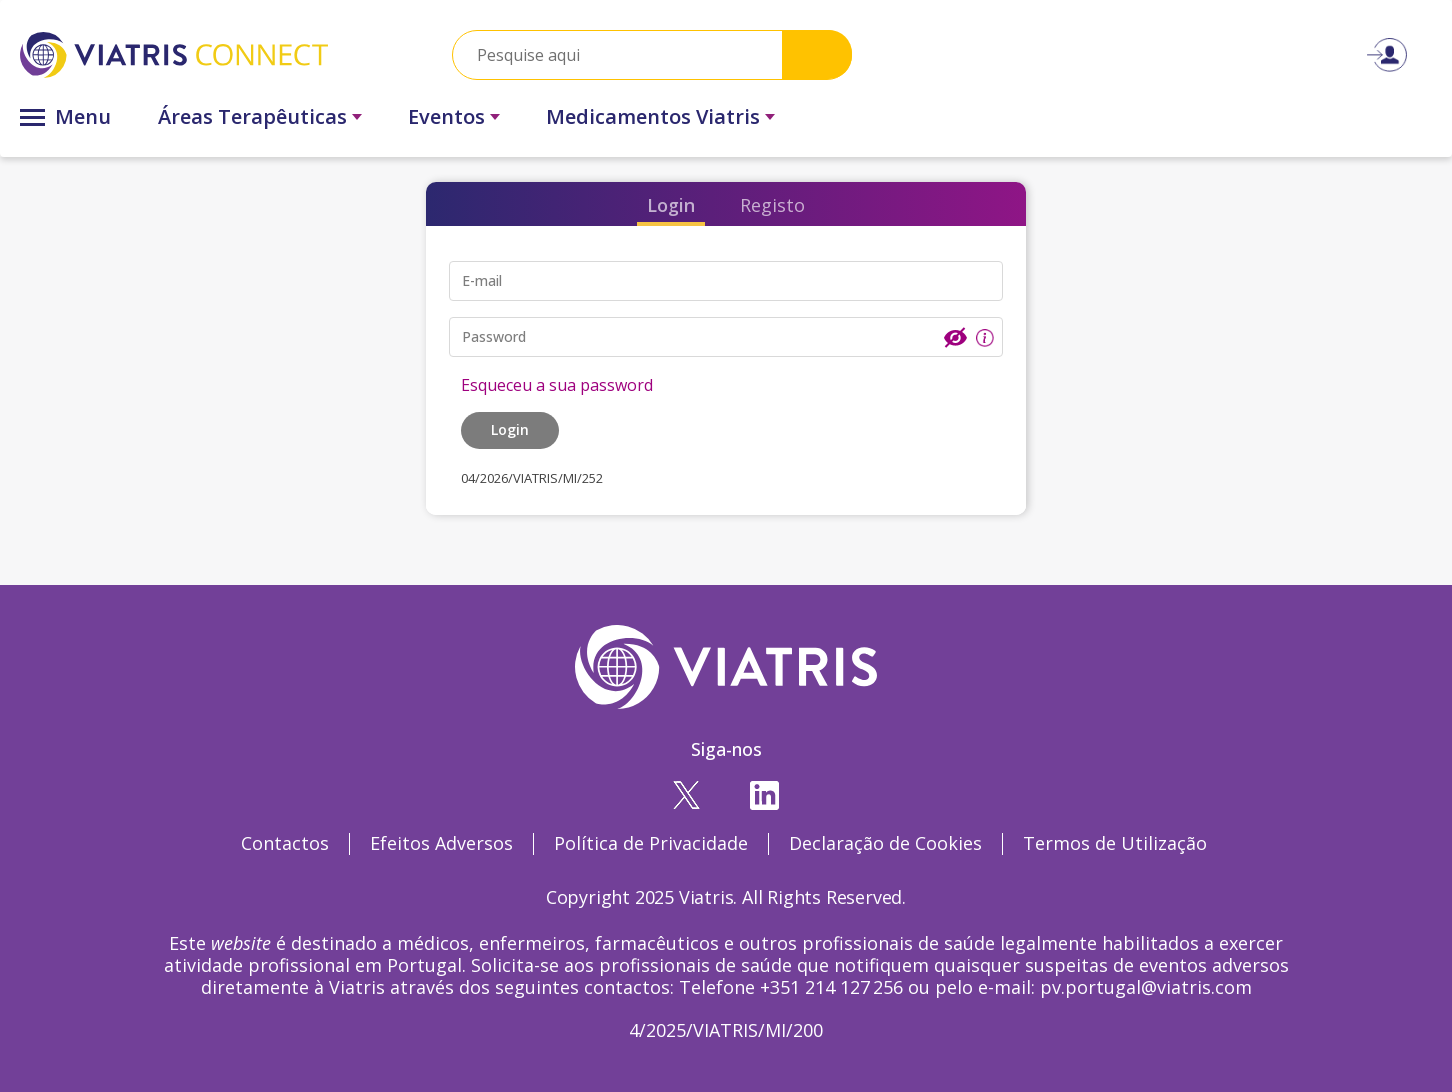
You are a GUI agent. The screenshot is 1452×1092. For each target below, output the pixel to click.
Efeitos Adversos (441, 843)
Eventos (446, 116)
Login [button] (510, 429)
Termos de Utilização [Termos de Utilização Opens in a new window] (1115, 843)
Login (671, 205)
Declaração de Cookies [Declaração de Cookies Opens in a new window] (885, 843)
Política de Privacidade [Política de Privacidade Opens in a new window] (651, 843)
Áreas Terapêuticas (252, 116)
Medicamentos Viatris (653, 116)
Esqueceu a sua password (557, 385)
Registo (772, 205)
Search (817, 54)
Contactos (285, 843)
